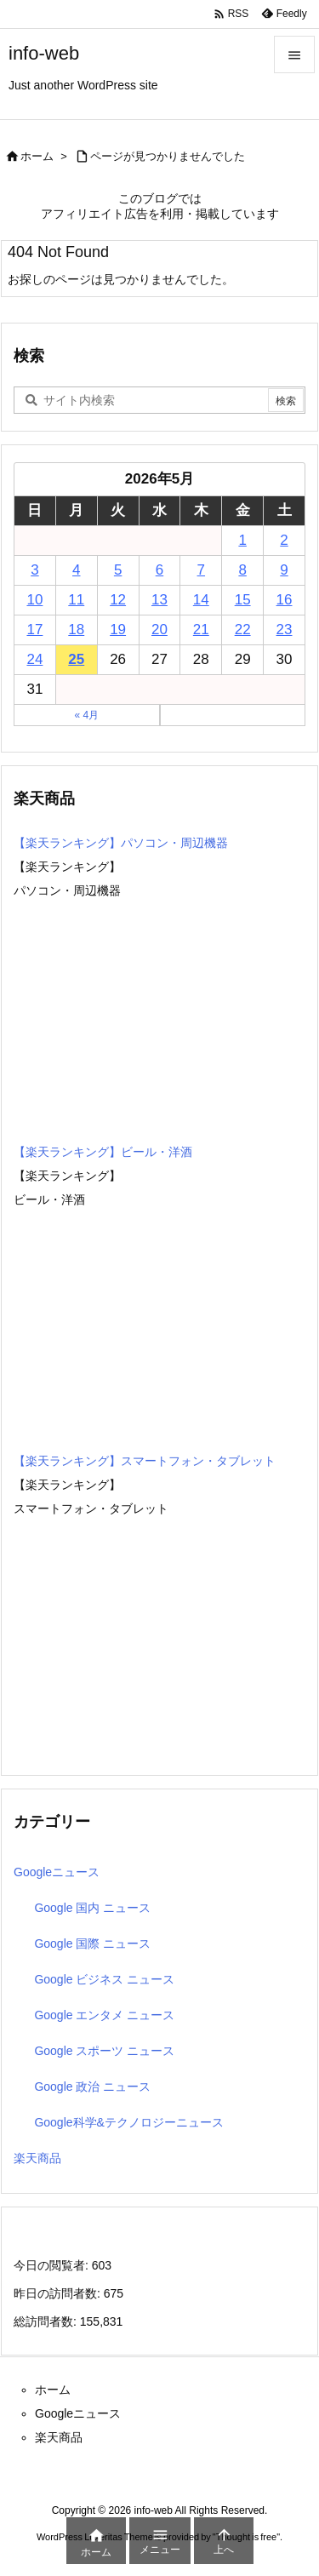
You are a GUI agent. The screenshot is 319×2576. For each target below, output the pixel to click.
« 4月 (86, 715)
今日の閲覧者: (53, 2265)
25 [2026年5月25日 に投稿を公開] (76, 659)
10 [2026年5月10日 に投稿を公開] (34, 600)
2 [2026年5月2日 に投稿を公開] (284, 540)
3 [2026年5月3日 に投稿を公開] (34, 570)
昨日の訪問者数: (59, 2293)
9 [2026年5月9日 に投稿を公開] (284, 570)
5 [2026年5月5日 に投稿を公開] (118, 570)
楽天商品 (37, 2158)
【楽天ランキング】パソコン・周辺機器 (121, 843)
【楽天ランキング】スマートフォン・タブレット (145, 1461)
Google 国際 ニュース (92, 1943)
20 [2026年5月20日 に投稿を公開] (159, 629)
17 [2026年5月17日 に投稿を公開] (34, 629)
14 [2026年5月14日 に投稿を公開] (201, 600)
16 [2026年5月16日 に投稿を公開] (284, 600)
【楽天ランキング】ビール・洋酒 (103, 1152)
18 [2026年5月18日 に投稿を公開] (76, 629)
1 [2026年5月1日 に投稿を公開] (242, 540)
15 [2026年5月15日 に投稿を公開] (243, 600)
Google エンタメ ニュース (104, 2015)
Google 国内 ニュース (92, 1908)
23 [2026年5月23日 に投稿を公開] (284, 629)
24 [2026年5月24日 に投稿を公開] (34, 659)
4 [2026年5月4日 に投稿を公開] (76, 570)
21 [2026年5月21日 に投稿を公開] (201, 629)
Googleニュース (57, 1872)
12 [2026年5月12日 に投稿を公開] (118, 600)
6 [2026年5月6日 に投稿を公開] (159, 570)
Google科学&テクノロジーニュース (128, 2122)
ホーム (37, 156)
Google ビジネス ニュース (104, 1979)
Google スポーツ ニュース (104, 2051)
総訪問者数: (47, 2321)
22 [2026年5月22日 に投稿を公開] (243, 629)
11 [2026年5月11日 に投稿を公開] (76, 600)
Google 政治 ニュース (92, 2086)
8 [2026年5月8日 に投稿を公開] (242, 570)
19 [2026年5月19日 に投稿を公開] (118, 629)
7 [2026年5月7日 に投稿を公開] (201, 570)
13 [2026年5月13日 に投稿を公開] (159, 600)
